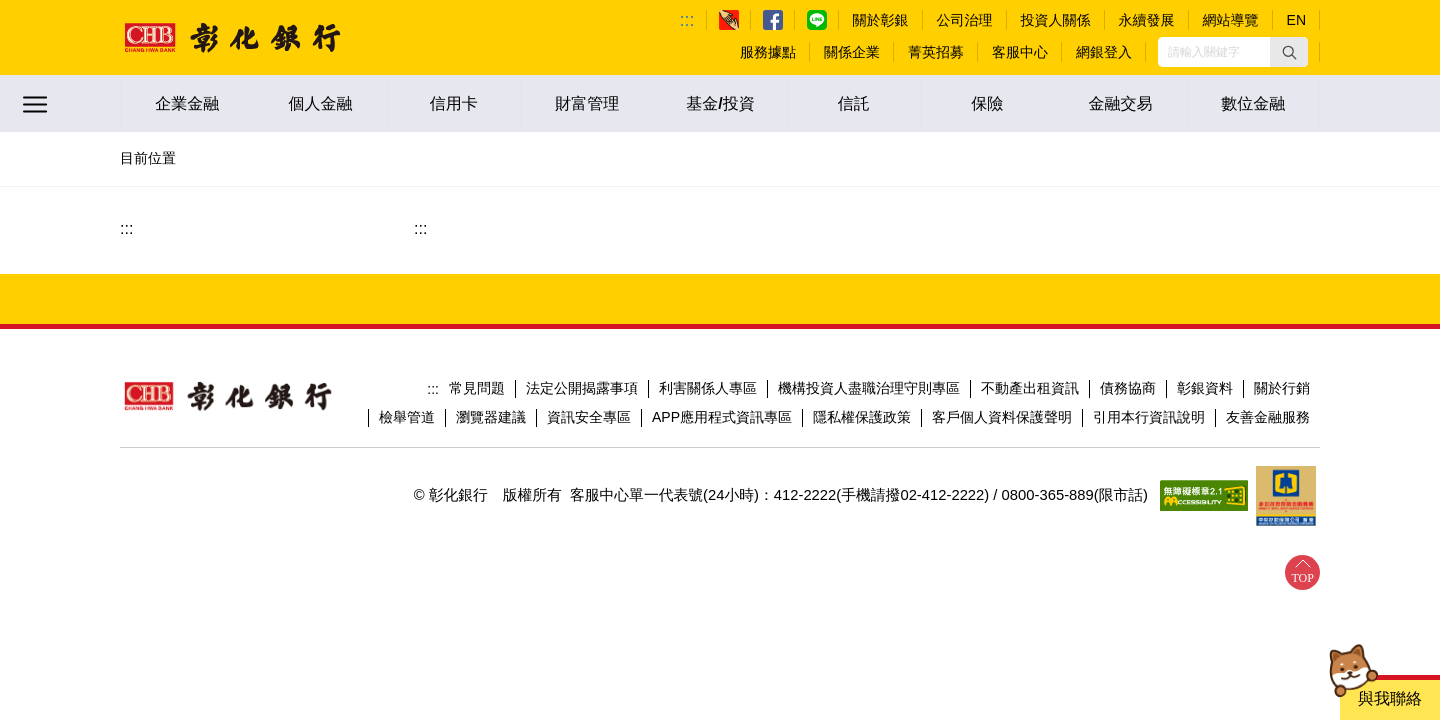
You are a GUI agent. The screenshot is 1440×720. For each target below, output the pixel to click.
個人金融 (320, 103)
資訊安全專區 (589, 417)
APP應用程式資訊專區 (722, 417)
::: (687, 20)
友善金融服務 (1268, 417)
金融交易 (1120, 103)
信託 (854, 103)
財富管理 (587, 103)
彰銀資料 (1205, 388)
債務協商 (1128, 388)
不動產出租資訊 (1030, 388)
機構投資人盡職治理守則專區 (869, 388)
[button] (1289, 52)
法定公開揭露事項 (582, 388)
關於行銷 (1282, 388)
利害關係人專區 (708, 388)
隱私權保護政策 (862, 417)
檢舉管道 (407, 417)
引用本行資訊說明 (1149, 417)
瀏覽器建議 (491, 417)
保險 (987, 103)
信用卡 (454, 103)
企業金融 (187, 103)
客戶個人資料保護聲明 (1002, 417)
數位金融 (1253, 103)
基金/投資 (720, 103)
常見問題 (477, 388)
